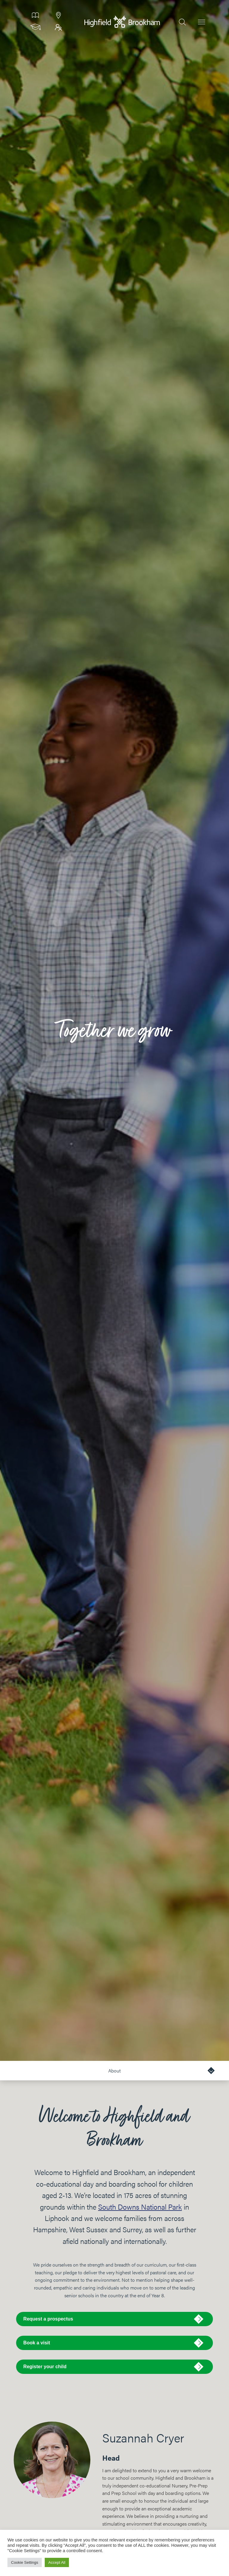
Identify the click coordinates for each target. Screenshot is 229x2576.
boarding (174, 2493)
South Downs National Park (140, 2207)
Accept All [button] (56, 2562)
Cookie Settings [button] (24, 2562)
